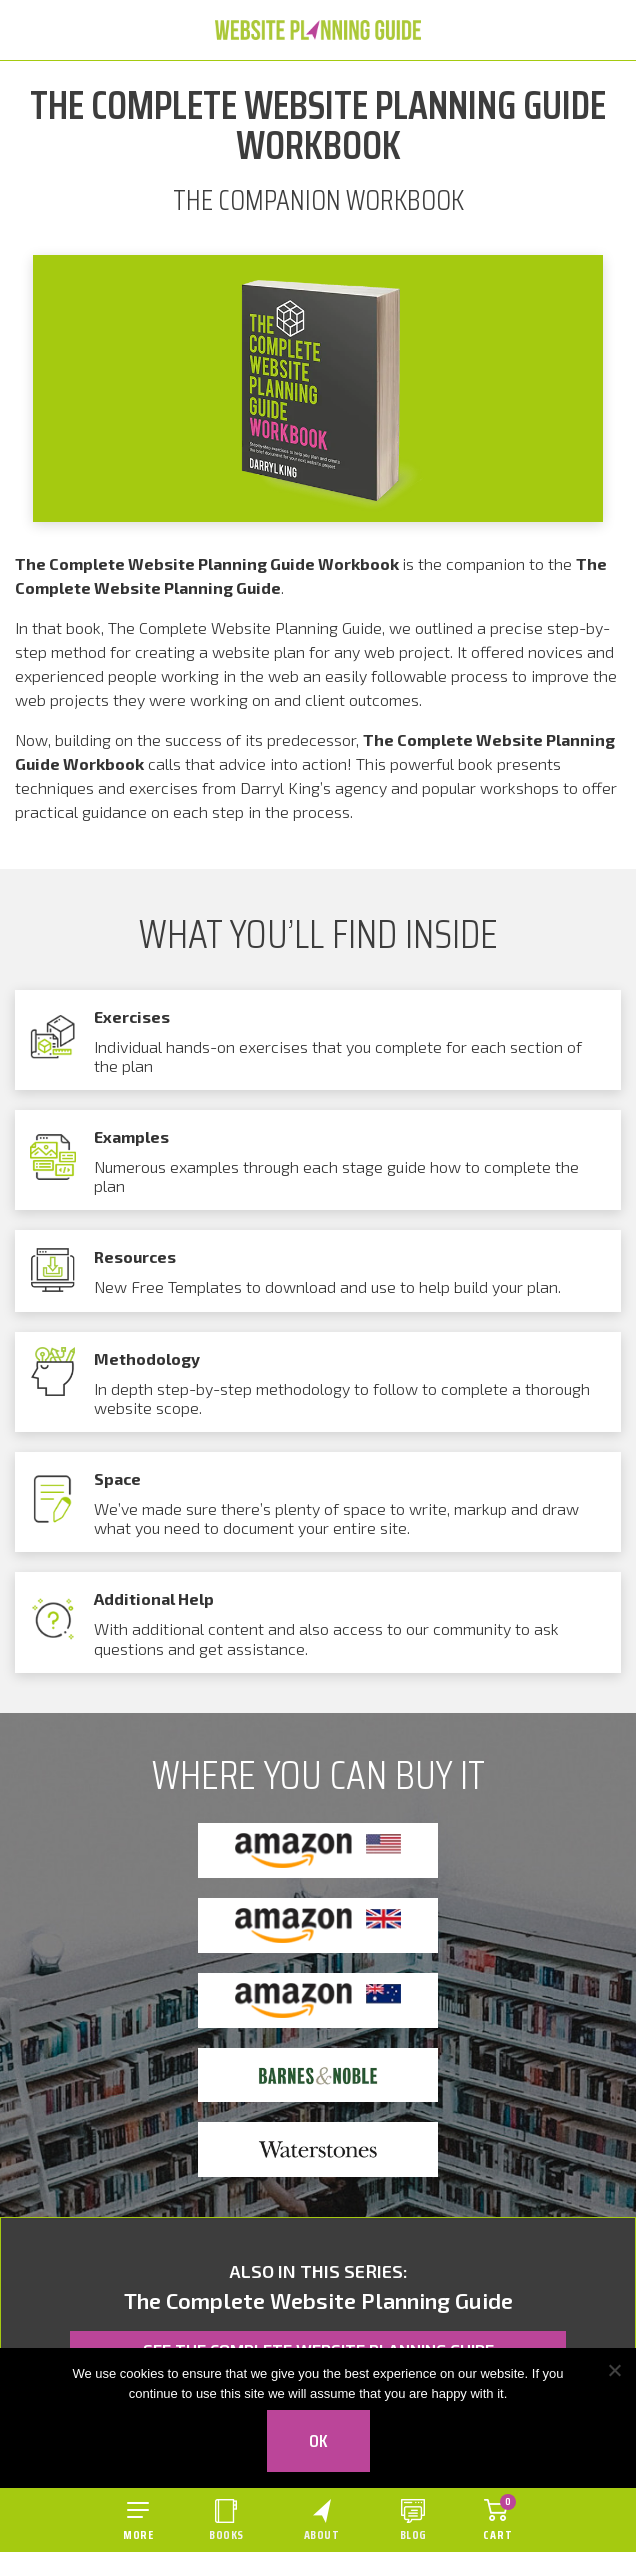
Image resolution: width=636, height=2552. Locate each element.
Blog (413, 2534)
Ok (318, 2441)
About (322, 2534)
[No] (614, 2370)
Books (226, 2534)
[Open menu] (138, 2520)
